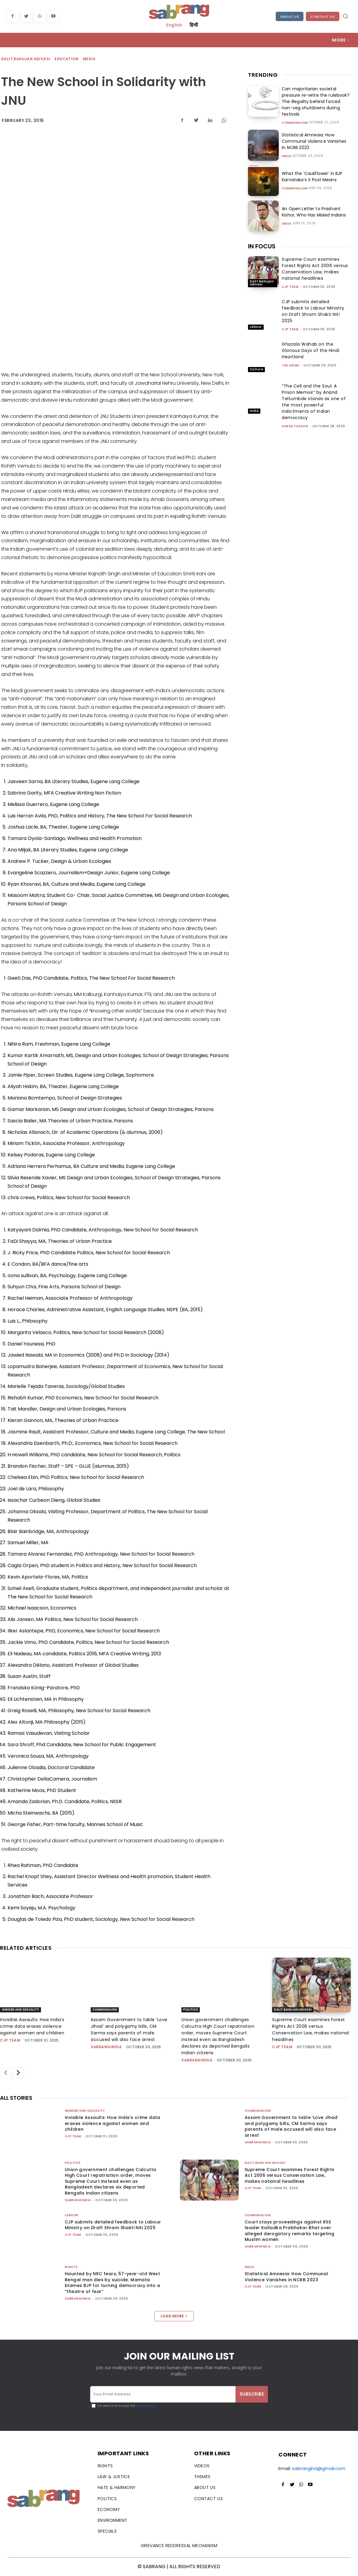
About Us (289, 16)
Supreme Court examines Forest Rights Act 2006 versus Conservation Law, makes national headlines (315, 268)
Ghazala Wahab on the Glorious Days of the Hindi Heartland (310, 350)
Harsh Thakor (295, 426)
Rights (71, 2267)
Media (89, 59)
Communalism (295, 122)
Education (66, 59)
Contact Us (322, 16)
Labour (256, 327)
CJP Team (290, 287)
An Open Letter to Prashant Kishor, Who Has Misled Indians (313, 212)
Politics (190, 2009)
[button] (345, 16)
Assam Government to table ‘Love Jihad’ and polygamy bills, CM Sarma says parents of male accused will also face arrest (291, 2126)
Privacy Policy (145, 2405)
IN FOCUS (261, 246)
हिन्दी (194, 25)
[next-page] (18, 2072)
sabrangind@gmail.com (318, 2468)
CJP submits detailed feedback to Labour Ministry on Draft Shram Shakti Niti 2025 (313, 311)
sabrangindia (106, 2046)
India (286, 156)
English (174, 25)
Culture (256, 369)
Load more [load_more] (174, 2316)
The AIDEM (290, 365)
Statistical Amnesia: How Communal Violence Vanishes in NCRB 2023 (316, 141)
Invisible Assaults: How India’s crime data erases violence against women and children (32, 2026)
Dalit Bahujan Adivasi (26, 59)
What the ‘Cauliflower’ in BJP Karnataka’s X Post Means (311, 176)
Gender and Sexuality (20, 2009)
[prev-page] (5, 2072)
